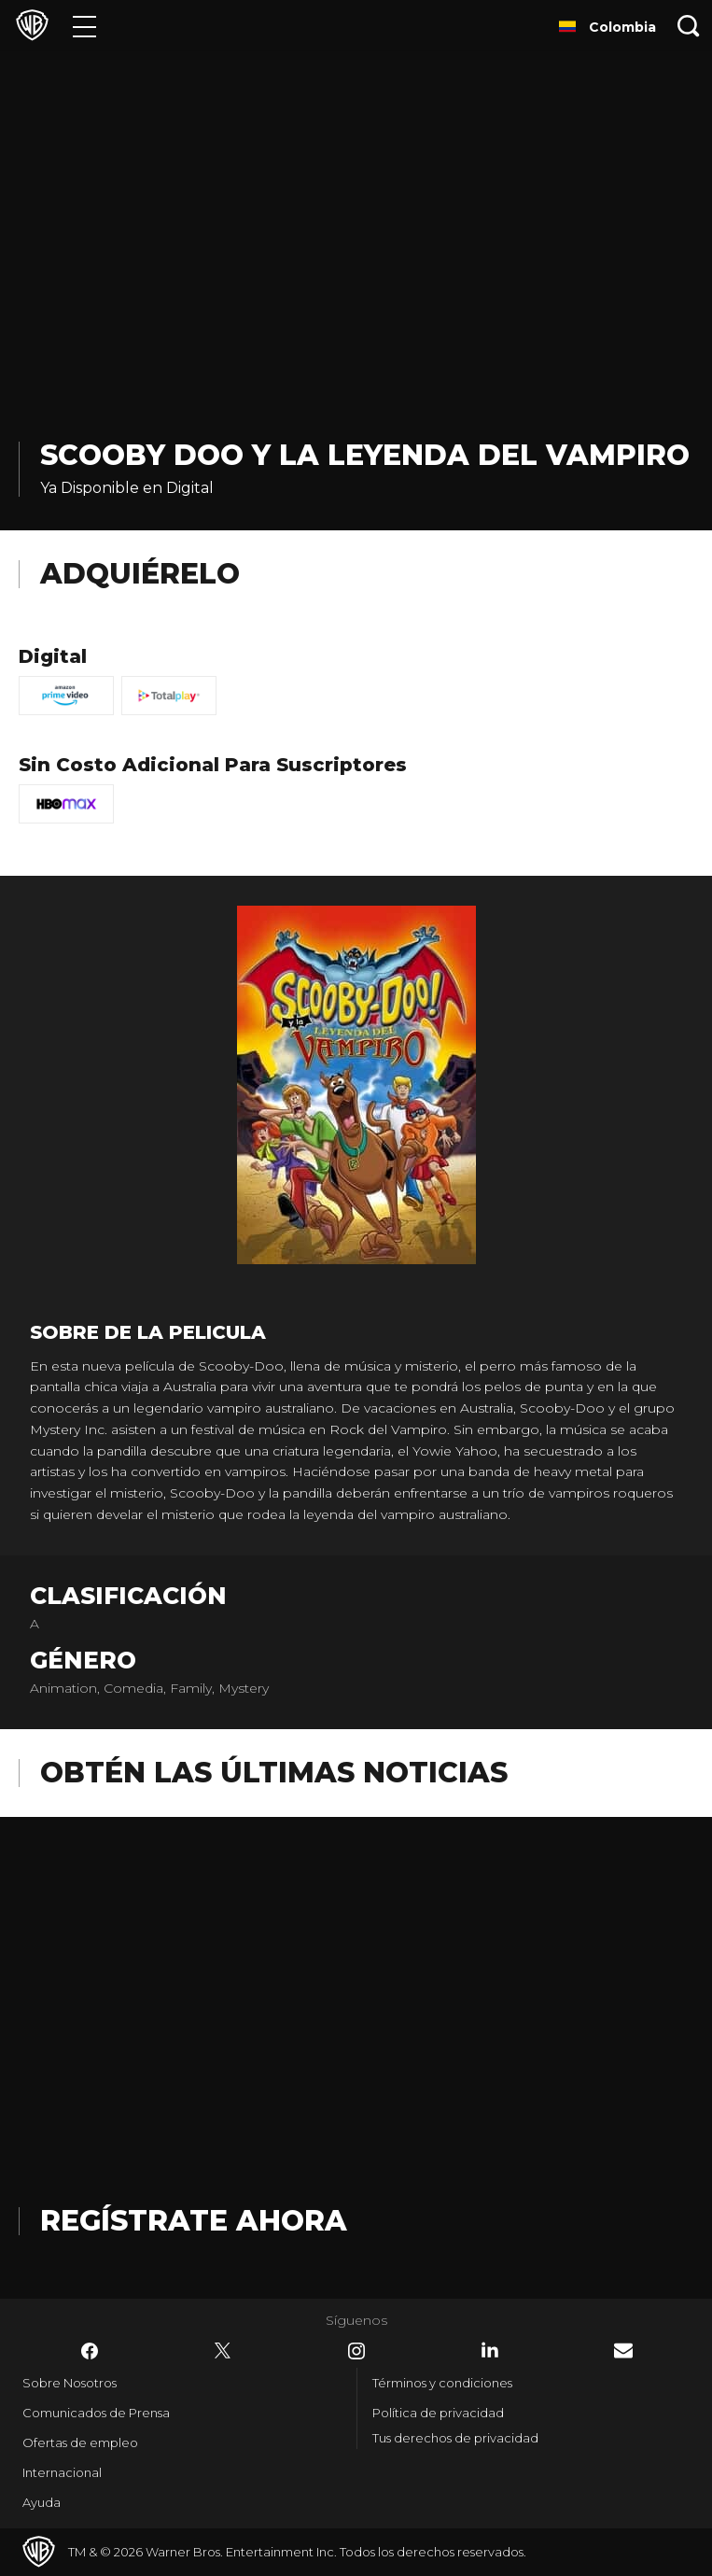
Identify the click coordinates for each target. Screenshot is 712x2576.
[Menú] (84, 25)
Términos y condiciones (442, 2382)
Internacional (62, 2472)
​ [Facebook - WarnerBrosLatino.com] (89, 2351)
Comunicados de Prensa (96, 2412)
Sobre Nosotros (69, 2382)
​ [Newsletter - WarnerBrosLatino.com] (623, 2350)
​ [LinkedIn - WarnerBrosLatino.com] (490, 2350)
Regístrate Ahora (193, 2220)
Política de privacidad (438, 2412)
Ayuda (41, 2502)
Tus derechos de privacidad (455, 2437)
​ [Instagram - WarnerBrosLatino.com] (356, 2351)
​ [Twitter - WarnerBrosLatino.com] (223, 2351)
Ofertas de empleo (80, 2442)
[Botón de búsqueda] (688, 25)
